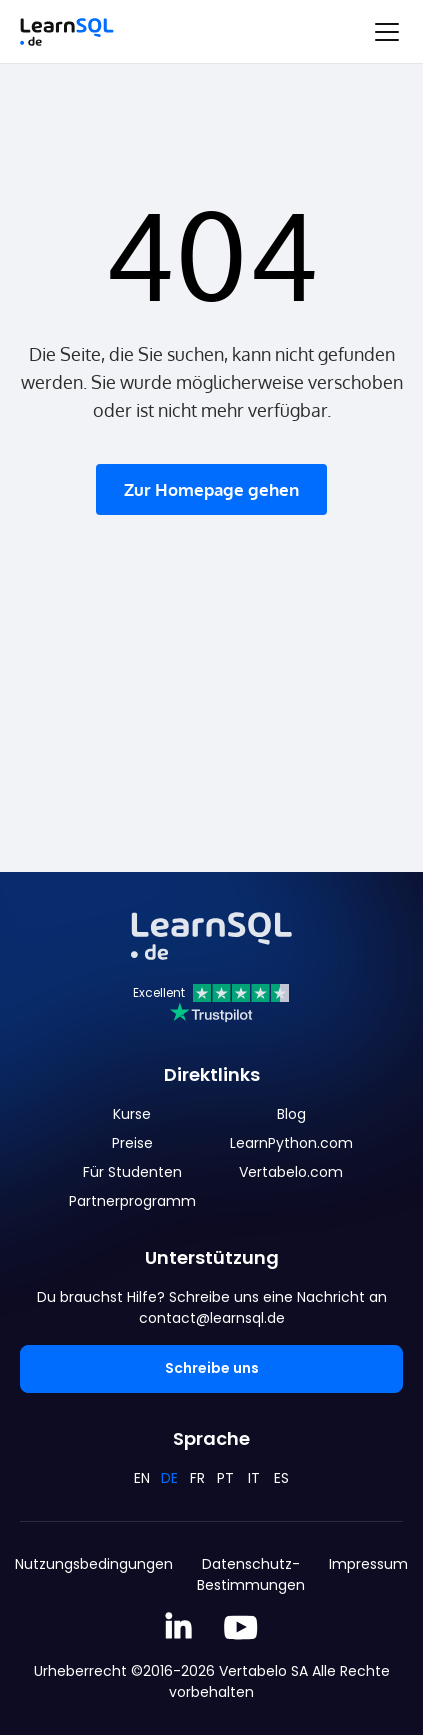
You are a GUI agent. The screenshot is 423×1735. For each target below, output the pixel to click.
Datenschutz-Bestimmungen (251, 1574)
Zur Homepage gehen (211, 489)
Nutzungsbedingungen (94, 1564)
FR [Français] (197, 1478)
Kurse (132, 1114)
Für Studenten (132, 1172)
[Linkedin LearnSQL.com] (178, 1628)
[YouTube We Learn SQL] (241, 1628)
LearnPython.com (291, 1143)
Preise (132, 1143)
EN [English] (142, 1478)
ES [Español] (281, 1478)
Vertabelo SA (263, 1671)
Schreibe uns (212, 1368)
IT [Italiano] (254, 1478)
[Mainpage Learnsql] (67, 32)
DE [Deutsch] (169, 1478)
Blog (291, 1114)
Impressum (368, 1564)
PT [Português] (225, 1478)
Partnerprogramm (132, 1201)
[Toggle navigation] (387, 32)
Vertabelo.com (291, 1172)
